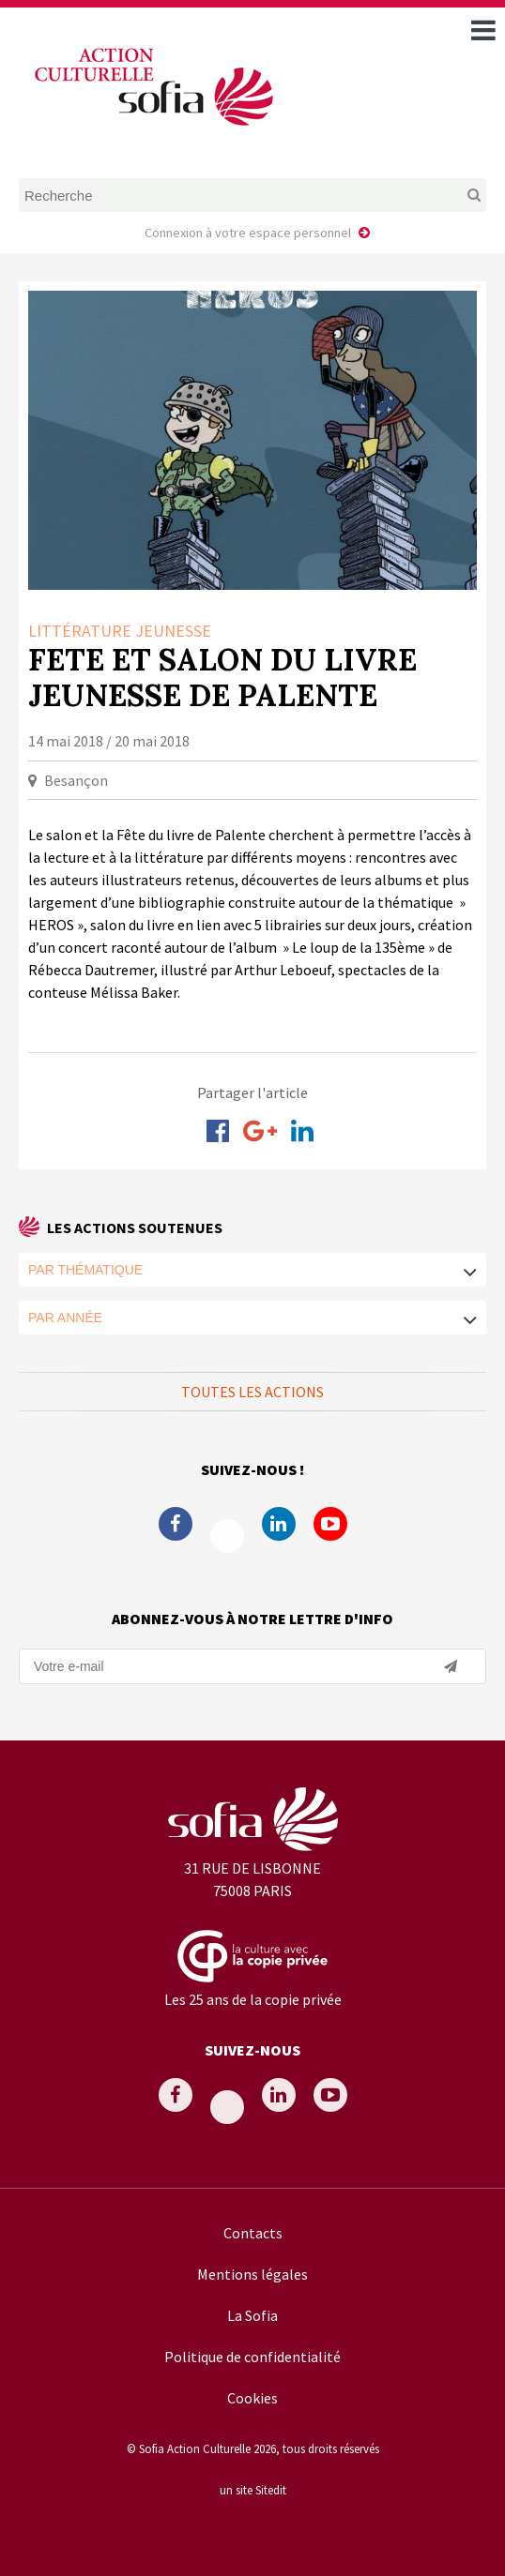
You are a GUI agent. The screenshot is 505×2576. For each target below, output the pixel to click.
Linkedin (279, 1524)
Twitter (227, 1536)
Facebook (175, 1524)
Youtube (330, 1524)
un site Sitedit (253, 2489)
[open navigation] (483, 30)
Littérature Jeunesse (119, 630)
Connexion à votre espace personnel (248, 232)
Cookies (252, 2397)
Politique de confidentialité (252, 2356)
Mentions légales (252, 2274)
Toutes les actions (252, 1391)
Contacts (253, 2232)
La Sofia (252, 2315)
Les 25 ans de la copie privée (253, 1999)
